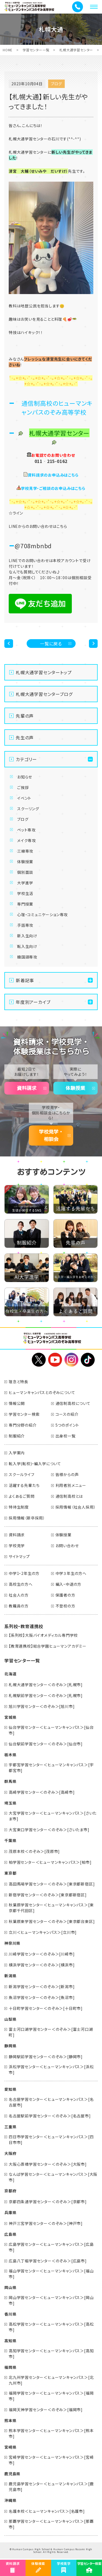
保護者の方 (65, 1595)
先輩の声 (25, 715)
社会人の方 (19, 1595)
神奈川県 (12, 1943)
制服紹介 (17, 1436)
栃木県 (10, 1754)
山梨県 (10, 2019)
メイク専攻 (26, 840)
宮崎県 (10, 2447)
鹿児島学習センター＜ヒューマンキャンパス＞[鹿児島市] (51, 2486)
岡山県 (10, 2287)
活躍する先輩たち (24, 1485)
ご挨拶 (23, 787)
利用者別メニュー (70, 1485)
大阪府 (10, 2153)
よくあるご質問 (22, 1496)
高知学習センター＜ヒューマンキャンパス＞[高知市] (51, 2353)
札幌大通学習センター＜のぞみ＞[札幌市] (46, 1684)
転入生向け (27, 946)
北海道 (10, 1673)
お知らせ (24, 777)
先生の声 (25, 737)
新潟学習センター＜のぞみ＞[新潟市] (42, 1986)
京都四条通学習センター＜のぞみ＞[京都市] (48, 2201)
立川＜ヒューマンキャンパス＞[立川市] (43, 1932)
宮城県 (10, 1717)
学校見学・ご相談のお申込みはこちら (53, 488)
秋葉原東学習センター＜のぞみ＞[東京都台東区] (52, 1921)
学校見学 (17, 1545)
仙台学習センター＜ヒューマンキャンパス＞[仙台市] (51, 1730)
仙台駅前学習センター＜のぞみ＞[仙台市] (46, 1743)
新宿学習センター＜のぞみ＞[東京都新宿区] (48, 1894)
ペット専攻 (26, 830)
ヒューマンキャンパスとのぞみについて (42, 1392)
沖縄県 (10, 2500)
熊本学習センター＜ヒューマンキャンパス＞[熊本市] (51, 2433)
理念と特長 (18, 1381)
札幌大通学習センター (76, 50)
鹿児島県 (12, 2473)
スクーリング (28, 808)
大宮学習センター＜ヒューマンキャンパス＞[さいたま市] (53, 1815)
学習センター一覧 (36, 50)
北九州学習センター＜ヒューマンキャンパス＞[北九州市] (51, 2380)
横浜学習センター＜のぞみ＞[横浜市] (42, 1965)
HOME (8, 50)
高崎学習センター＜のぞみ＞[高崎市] (42, 1792)
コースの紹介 (67, 1414)
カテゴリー (26, 759)
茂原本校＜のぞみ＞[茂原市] (34, 1851)
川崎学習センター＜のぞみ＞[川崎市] (42, 1954)
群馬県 (10, 1781)
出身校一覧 (65, 1436)
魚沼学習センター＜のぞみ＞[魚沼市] (42, 1997)
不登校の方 (65, 1606)
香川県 (10, 2314)
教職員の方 (19, 1606)
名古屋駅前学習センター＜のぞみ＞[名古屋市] (50, 2115)
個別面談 (25, 872)
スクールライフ (22, 1474)
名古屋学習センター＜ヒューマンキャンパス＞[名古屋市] (51, 2102)
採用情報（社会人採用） (75, 1507)
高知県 (10, 2340)
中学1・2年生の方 (24, 1573)
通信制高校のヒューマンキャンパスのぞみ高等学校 (57, 407)
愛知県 (10, 2089)
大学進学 (25, 882)
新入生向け (27, 935)
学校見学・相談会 (51, 1135)
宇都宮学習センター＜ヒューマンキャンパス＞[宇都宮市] (51, 1767)
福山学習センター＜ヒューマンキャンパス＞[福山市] (51, 2273)
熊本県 (10, 2420)
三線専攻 (25, 851)
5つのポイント (67, 1425)
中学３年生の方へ (70, 1573)
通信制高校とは (69, 1496)
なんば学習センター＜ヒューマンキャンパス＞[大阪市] (53, 2177)
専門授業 (25, 904)
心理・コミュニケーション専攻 (42, 914)
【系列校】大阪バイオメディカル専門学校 (43, 1635)
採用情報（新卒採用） (27, 1518)
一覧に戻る (51, 643)
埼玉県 (10, 1803)
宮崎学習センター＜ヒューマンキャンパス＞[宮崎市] (51, 2459)
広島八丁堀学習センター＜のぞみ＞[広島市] (48, 2260)
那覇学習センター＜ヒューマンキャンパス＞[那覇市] (51, 2524)
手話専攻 (25, 925)
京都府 (10, 2190)
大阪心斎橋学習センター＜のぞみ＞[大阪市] (48, 2164)
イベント (24, 798)
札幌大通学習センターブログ (44, 694)
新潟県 (10, 1975)
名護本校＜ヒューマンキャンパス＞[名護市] (47, 2511)
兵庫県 (10, 2212)
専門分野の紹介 (23, 1425)
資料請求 (26, 1088)
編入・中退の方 (68, 1584)
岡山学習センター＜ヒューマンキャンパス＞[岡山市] (51, 2300)
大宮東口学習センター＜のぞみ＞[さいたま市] (49, 1829)
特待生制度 (19, 1507)
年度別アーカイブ (33, 1002)
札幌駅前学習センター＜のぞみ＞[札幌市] (46, 1695)
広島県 (10, 2234)
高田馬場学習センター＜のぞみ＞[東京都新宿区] (52, 1884)
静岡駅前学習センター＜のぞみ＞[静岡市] (46, 2056)
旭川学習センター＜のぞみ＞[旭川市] (42, 1706)
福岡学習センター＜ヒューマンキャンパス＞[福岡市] (51, 2395)
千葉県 (10, 1840)
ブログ (22, 819)
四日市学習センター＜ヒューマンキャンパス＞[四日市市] (51, 2139)
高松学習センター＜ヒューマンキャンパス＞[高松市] (51, 2326)
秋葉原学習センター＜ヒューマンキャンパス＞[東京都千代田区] (51, 1907)
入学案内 (17, 1452)
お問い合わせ (67, 1545)
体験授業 (25, 861)
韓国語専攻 (27, 957)
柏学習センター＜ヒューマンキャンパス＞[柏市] (50, 1862)
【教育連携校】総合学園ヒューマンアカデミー (47, 1646)
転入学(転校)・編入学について (35, 1463)
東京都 (10, 1873)
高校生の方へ (21, 1584)
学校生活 (25, 893)
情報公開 (17, 1403)
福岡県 (10, 2367)
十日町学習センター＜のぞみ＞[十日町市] (46, 2008)
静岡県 (10, 2045)
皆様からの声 (67, 1474)
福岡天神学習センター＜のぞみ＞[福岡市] (46, 2409)
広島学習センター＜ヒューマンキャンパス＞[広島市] (51, 2247)
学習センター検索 (24, 1414)
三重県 (10, 2126)
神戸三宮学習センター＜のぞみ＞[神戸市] (46, 2223)
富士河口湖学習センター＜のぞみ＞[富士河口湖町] (51, 2032)
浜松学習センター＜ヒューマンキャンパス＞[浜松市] (51, 2069)
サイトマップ (19, 1556)
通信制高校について (73, 1403)
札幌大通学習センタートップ (44, 672)
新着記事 (25, 980)
